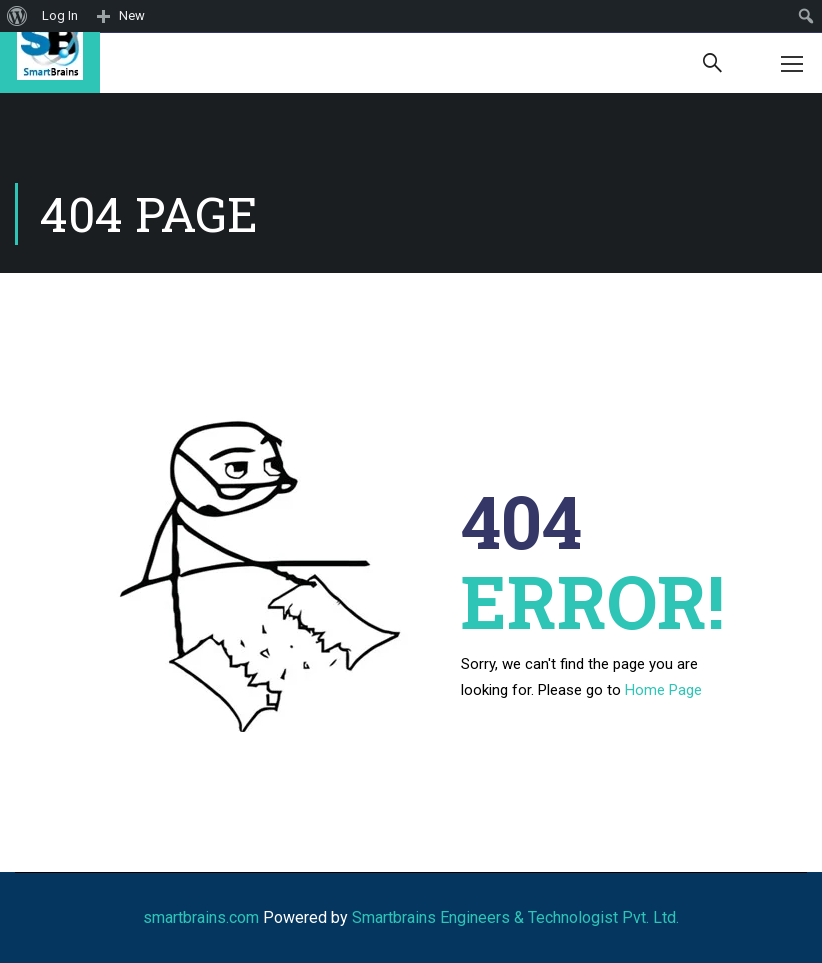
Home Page (663, 690)
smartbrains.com (201, 917)
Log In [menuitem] (60, 15)
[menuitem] (17, 16)
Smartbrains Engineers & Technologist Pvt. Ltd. (515, 917)
